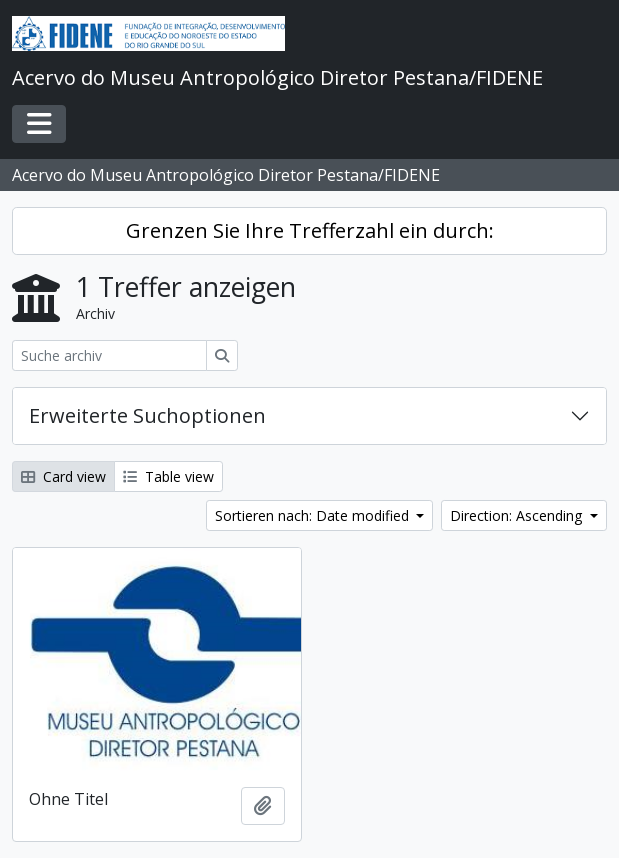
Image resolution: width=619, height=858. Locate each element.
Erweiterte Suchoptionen (147, 415)
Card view (63, 476)
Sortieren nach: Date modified (314, 515)
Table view (168, 476)
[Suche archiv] (109, 355)
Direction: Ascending (518, 515)
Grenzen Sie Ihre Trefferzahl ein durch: (310, 230)
